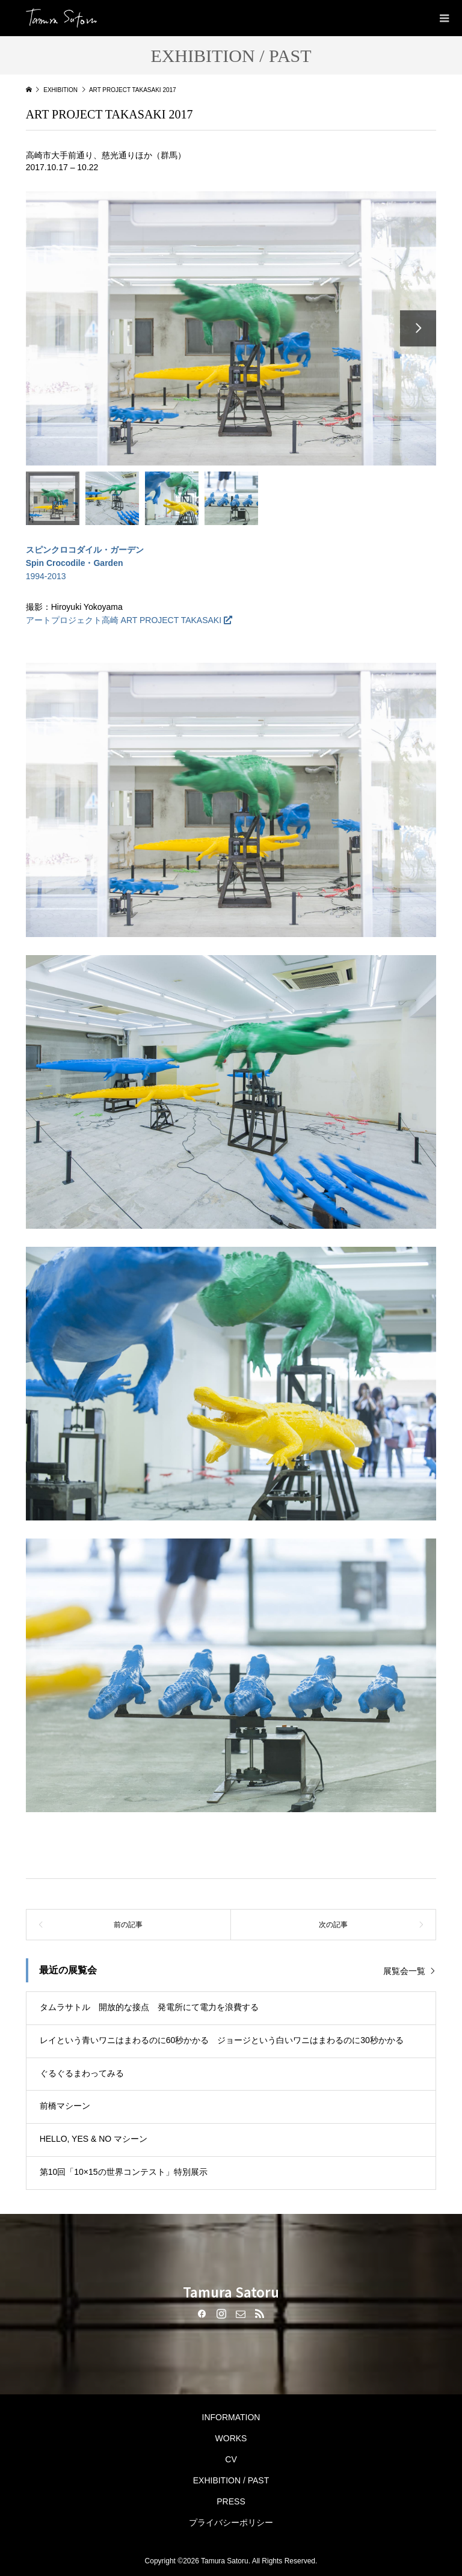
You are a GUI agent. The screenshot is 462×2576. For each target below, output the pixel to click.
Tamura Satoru (231, 2291)
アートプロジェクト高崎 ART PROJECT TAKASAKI (123, 620)
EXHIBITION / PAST (231, 2480)
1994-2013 (85, 563)
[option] (231, 328)
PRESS (231, 2501)
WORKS (231, 2438)
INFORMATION (231, 2417)
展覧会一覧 (404, 1971)
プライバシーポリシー (231, 2522)
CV (230, 2459)
